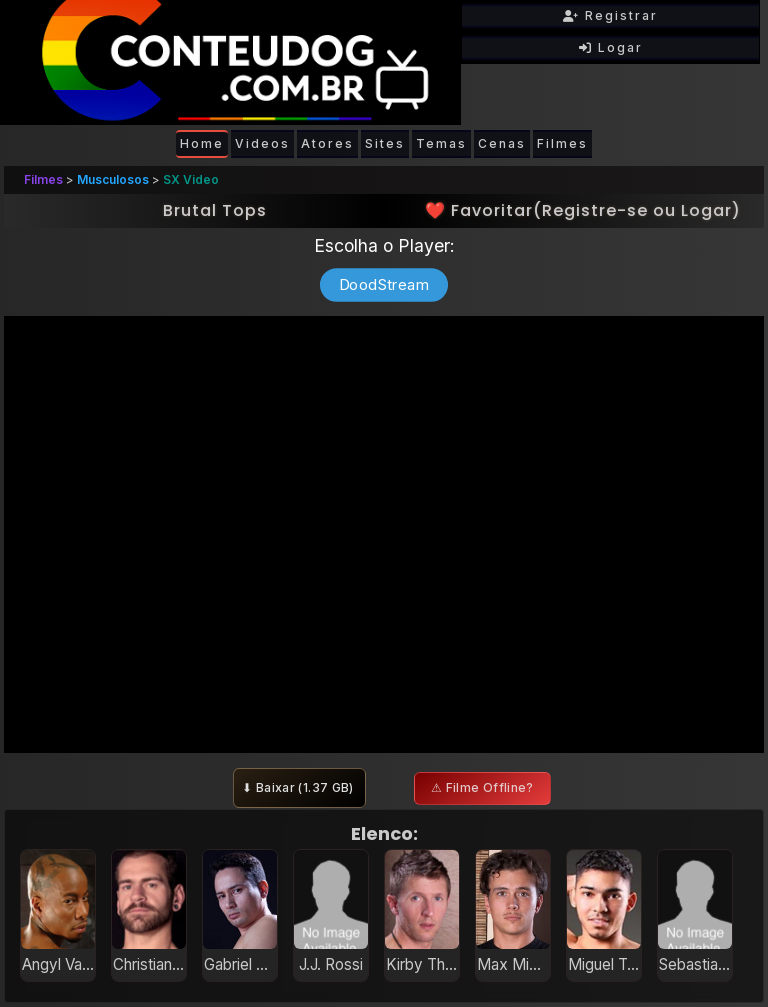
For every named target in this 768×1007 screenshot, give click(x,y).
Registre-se (595, 210)
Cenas (502, 143)
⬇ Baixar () (299, 787)
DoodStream (384, 285)
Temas (441, 143)
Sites (385, 143)
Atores (327, 143)
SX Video (191, 179)
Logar (611, 47)
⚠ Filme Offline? (482, 787)
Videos (262, 143)
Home (202, 143)
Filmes (562, 143)
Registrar (610, 15)
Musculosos (113, 179)
